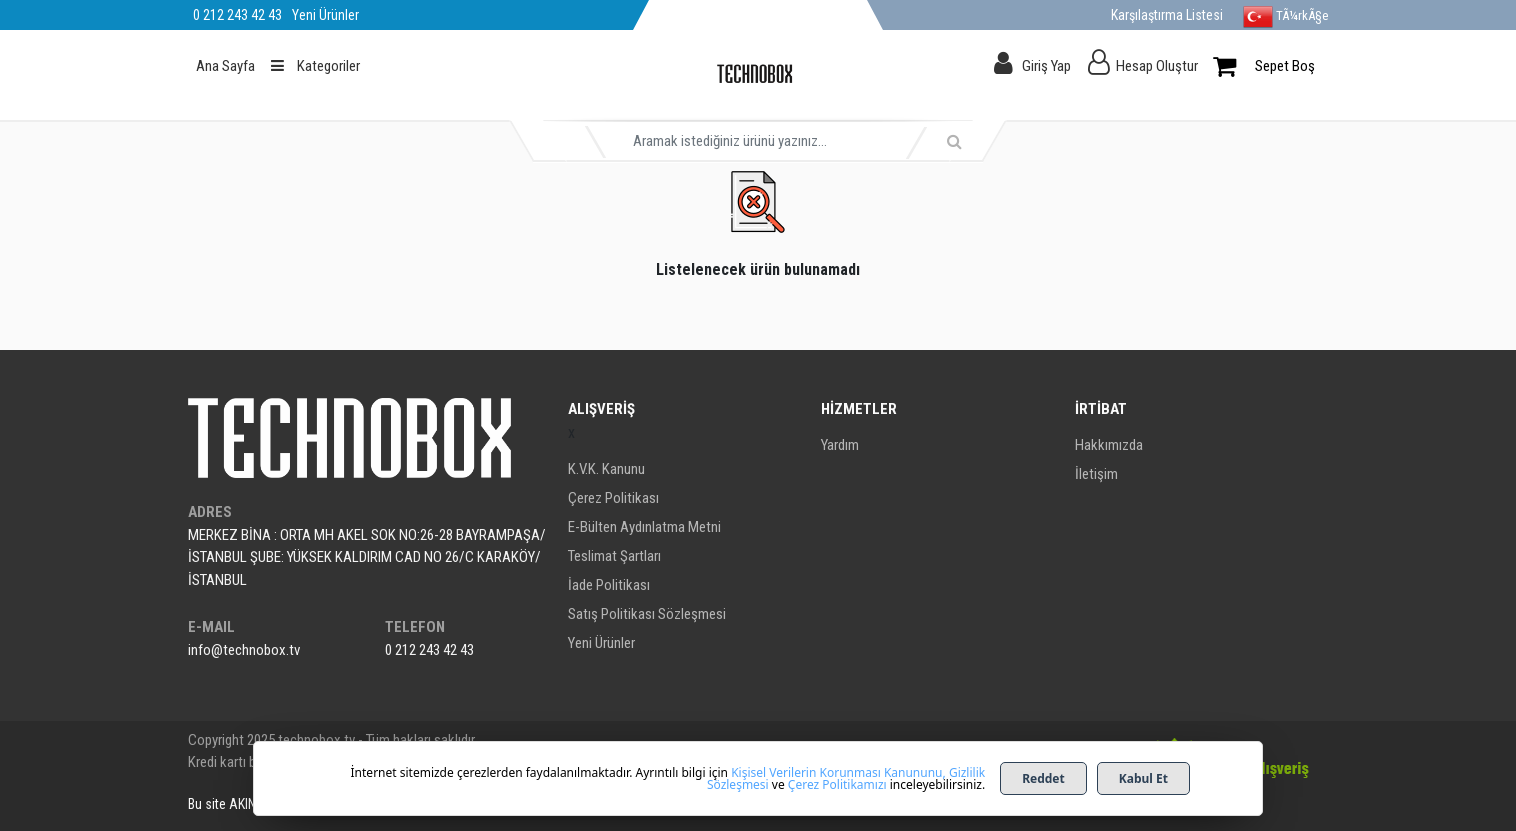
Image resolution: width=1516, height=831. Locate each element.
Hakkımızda (1109, 445)
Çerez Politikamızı (837, 784)
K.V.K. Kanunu (606, 469)
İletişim (1096, 474)
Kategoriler (315, 66)
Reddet (1043, 778)
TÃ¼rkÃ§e (1285, 17)
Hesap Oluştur (1157, 66)
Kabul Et (1143, 778)
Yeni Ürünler (601, 643)
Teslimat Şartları (614, 556)
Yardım (840, 445)
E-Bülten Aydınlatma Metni (644, 527)
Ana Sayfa (225, 66)
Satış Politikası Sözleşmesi (647, 614)
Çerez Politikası (613, 498)
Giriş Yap (1046, 66)
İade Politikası (609, 585)
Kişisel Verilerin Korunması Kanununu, (838, 772)
